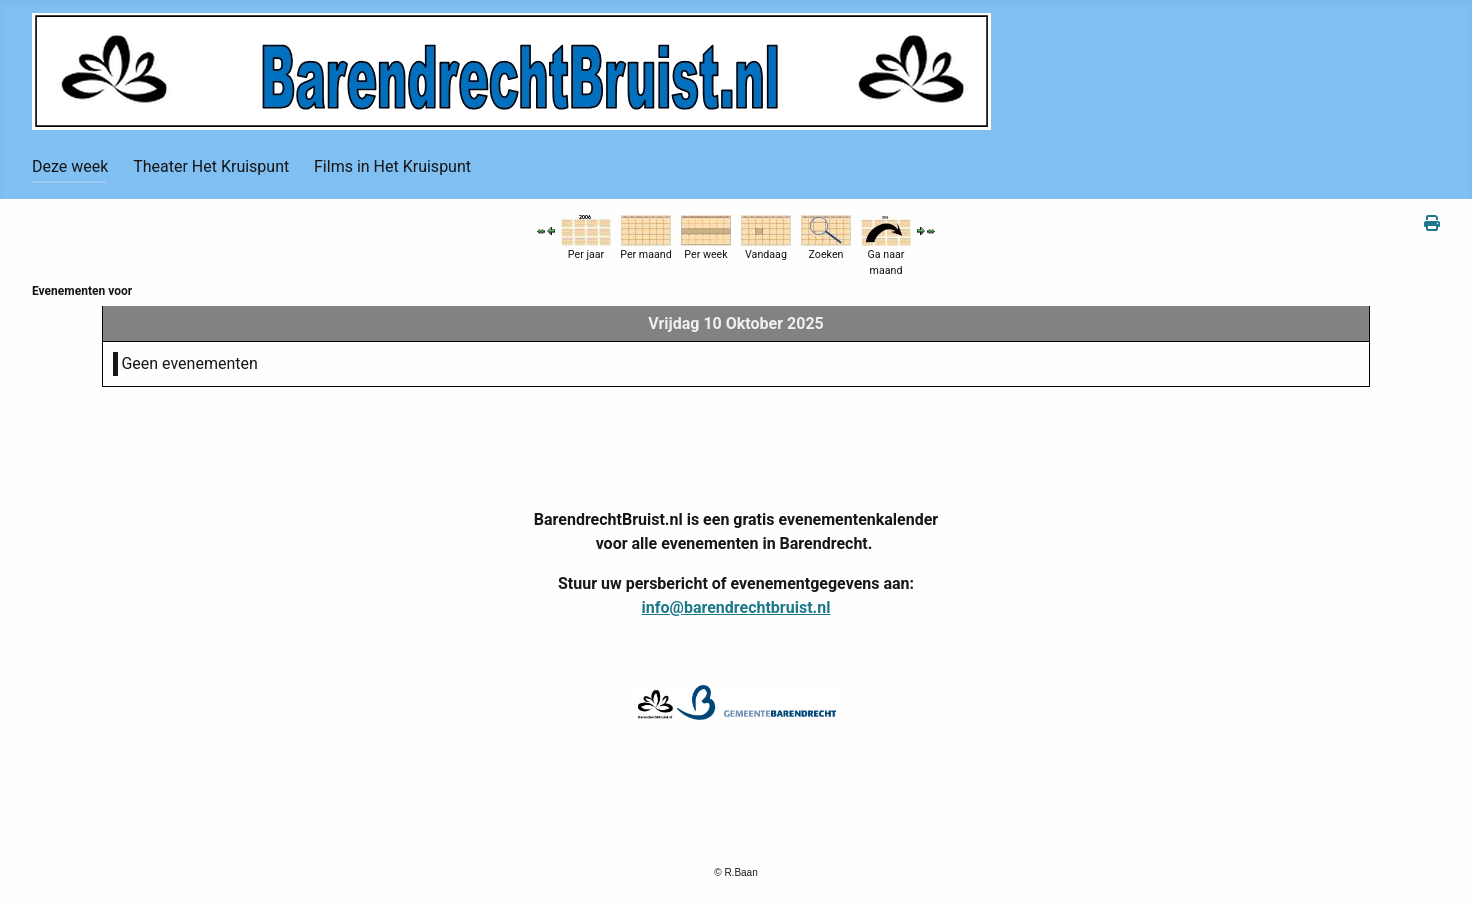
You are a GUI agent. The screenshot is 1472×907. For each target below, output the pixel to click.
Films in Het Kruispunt (392, 166)
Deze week (70, 166)
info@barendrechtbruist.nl (736, 607)
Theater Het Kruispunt (211, 166)
